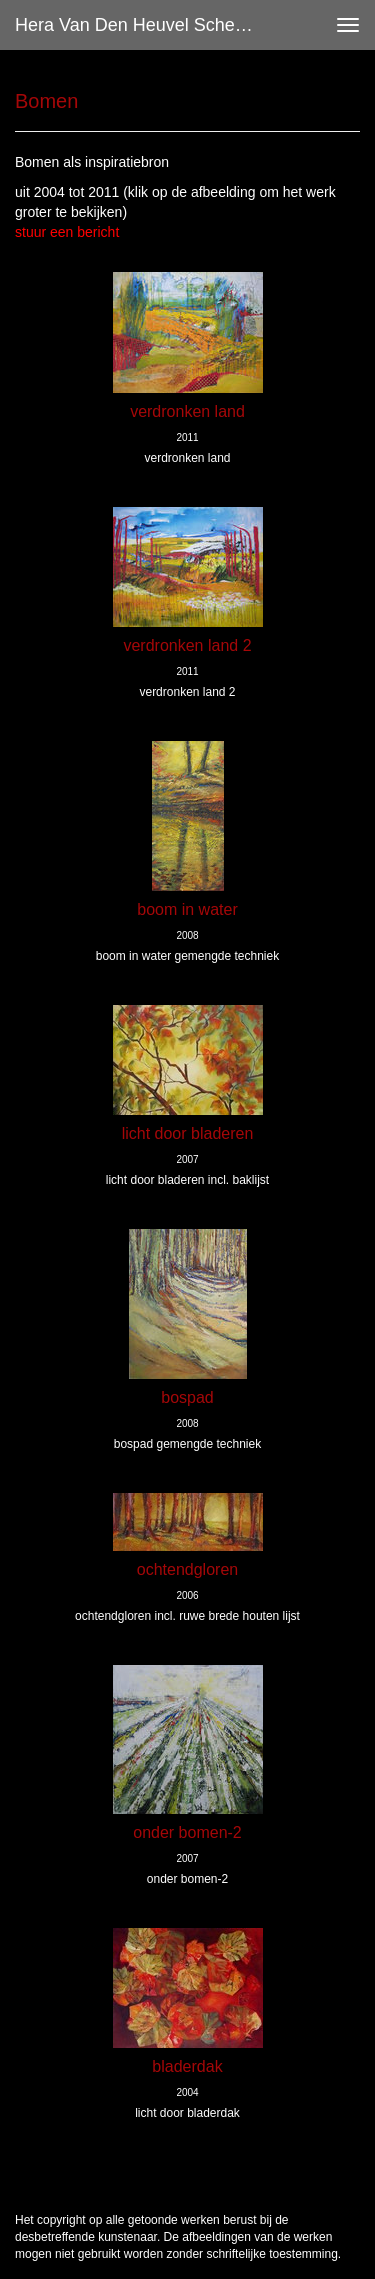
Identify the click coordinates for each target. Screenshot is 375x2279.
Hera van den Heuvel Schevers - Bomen (143, 25)
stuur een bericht (67, 232)
